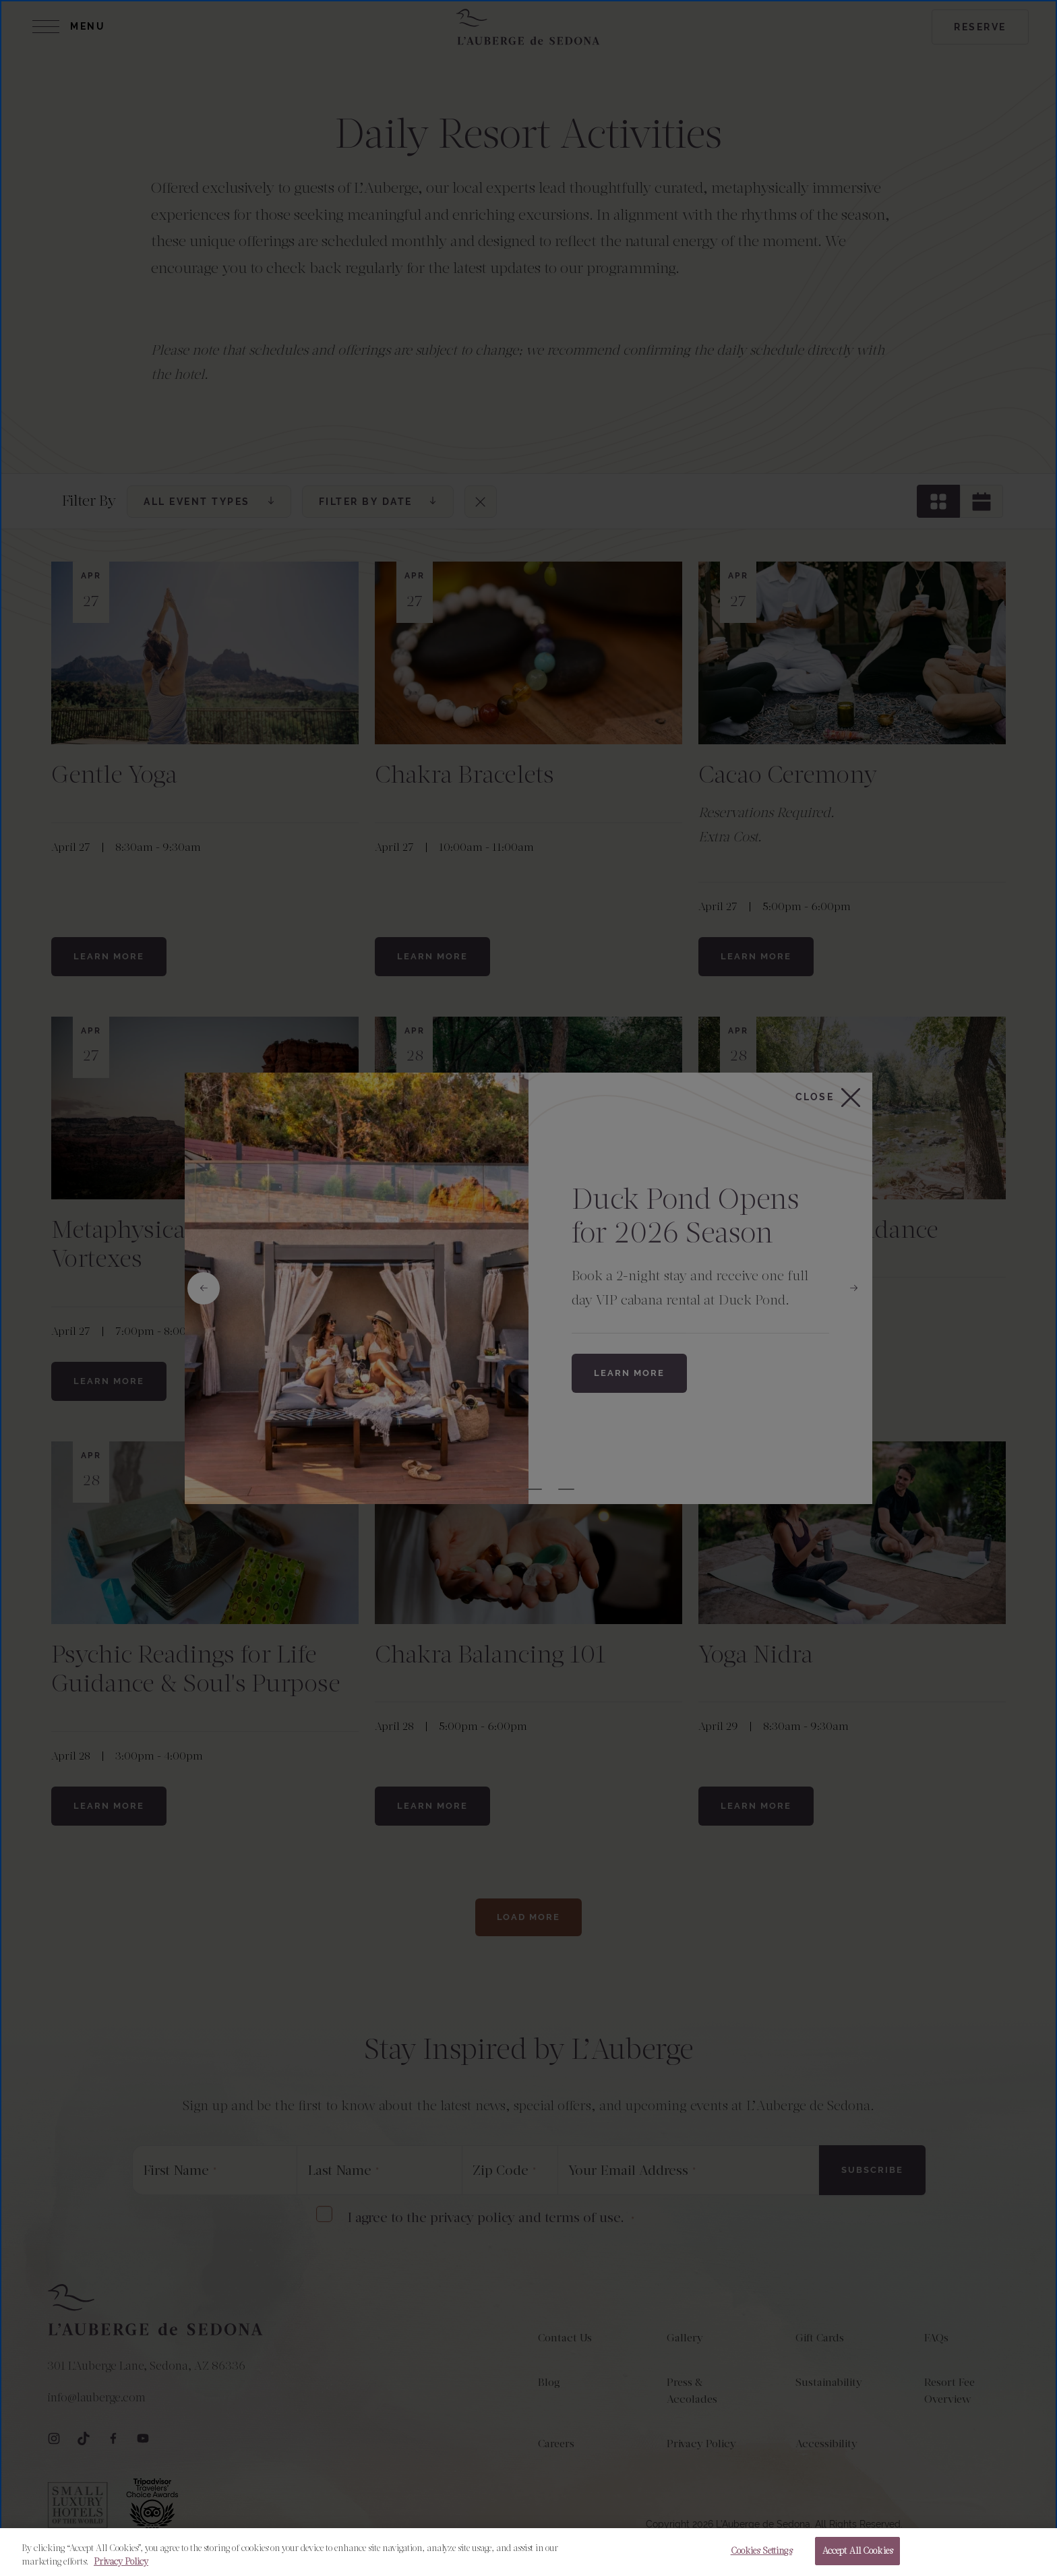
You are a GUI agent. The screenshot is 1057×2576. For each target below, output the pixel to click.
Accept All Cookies (857, 2551)
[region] (528, 2552)
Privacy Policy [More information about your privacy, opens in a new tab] (121, 2561)
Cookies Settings (761, 2551)
